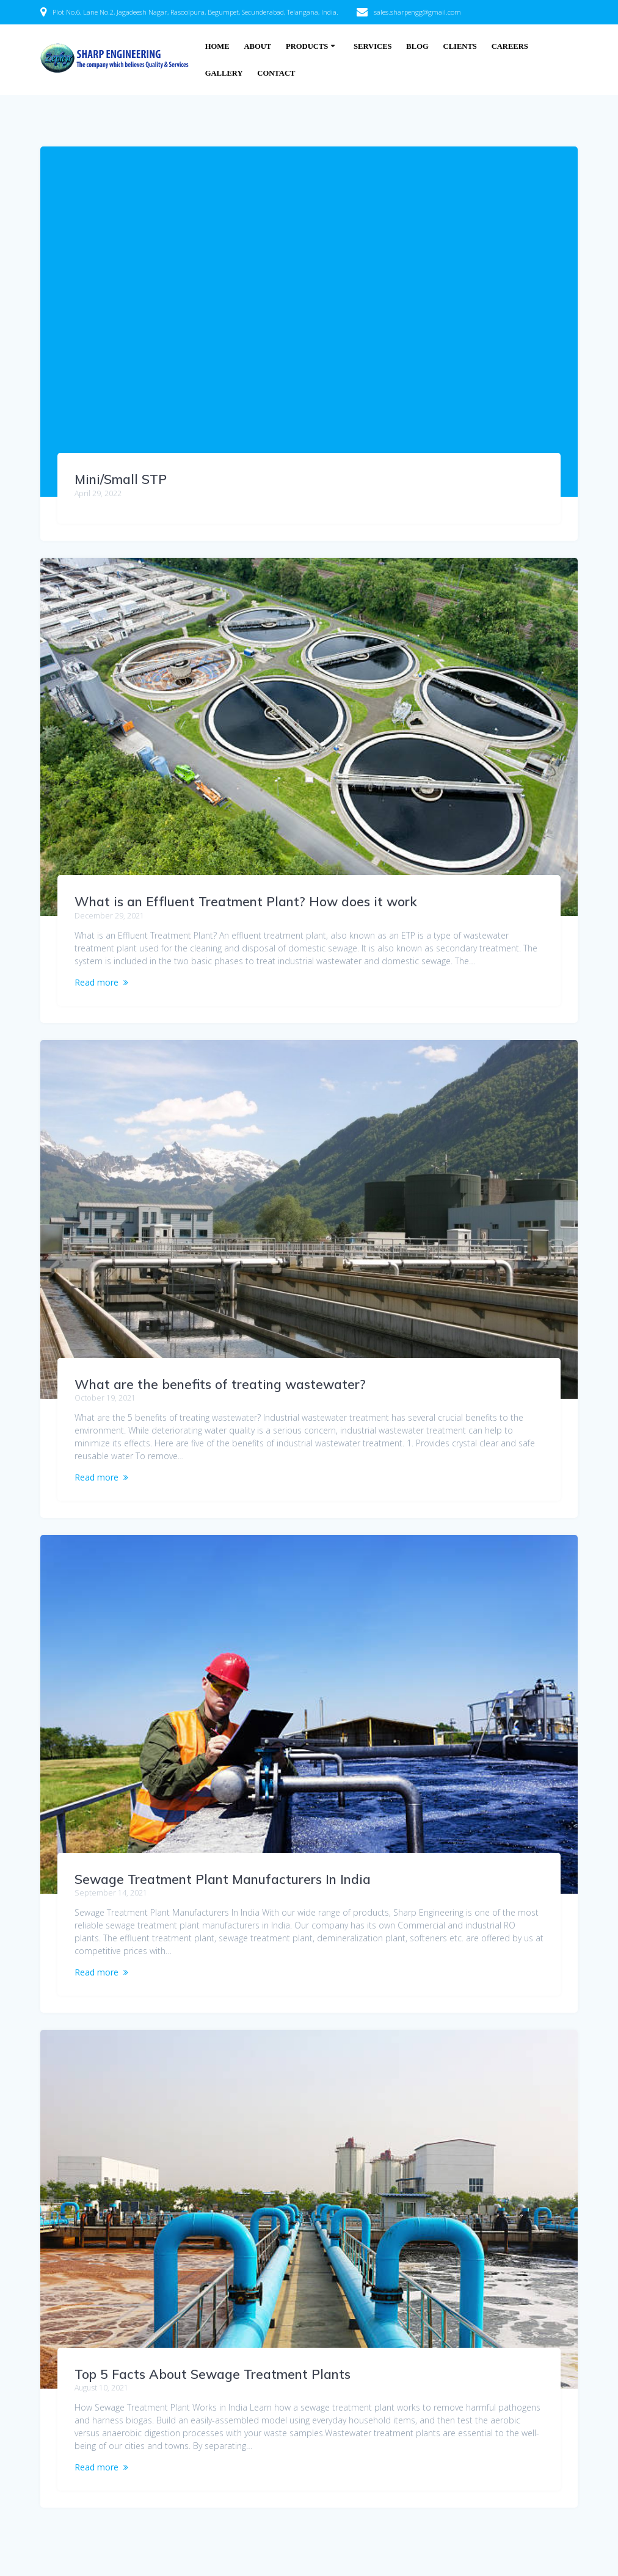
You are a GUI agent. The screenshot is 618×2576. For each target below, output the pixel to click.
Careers (510, 46)
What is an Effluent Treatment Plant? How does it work (246, 901)
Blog (417, 46)
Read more (96, 982)
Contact (276, 73)
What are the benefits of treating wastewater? (220, 1384)
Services (373, 46)
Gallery (224, 73)
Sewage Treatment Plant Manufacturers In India (223, 1879)
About (257, 46)
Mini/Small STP (121, 479)
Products (307, 46)
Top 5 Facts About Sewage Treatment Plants (213, 2374)
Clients (460, 46)
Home (217, 46)
